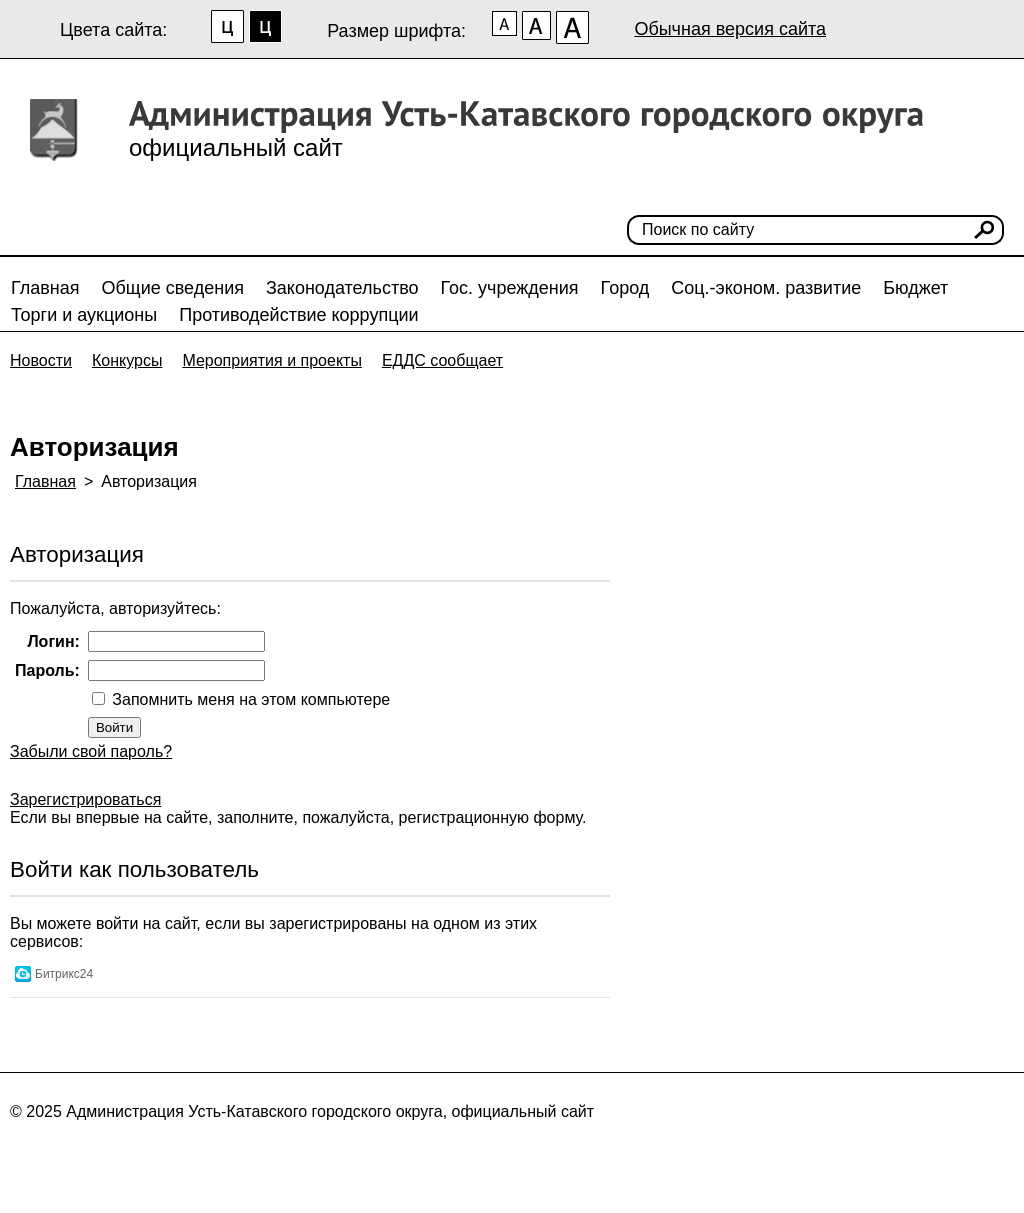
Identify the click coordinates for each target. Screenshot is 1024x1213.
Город (625, 288)
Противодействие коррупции (298, 315)
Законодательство (342, 288)
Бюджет (915, 288)
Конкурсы (127, 360)
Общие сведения (173, 288)
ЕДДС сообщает (442, 360)
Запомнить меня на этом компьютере (249, 699)
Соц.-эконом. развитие (766, 288)
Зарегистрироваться (85, 799)
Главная (45, 288)
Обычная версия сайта (730, 29)
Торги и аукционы (84, 315)
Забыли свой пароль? (91, 751)
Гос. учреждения (510, 288)
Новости (41, 360)
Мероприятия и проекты (272, 360)
